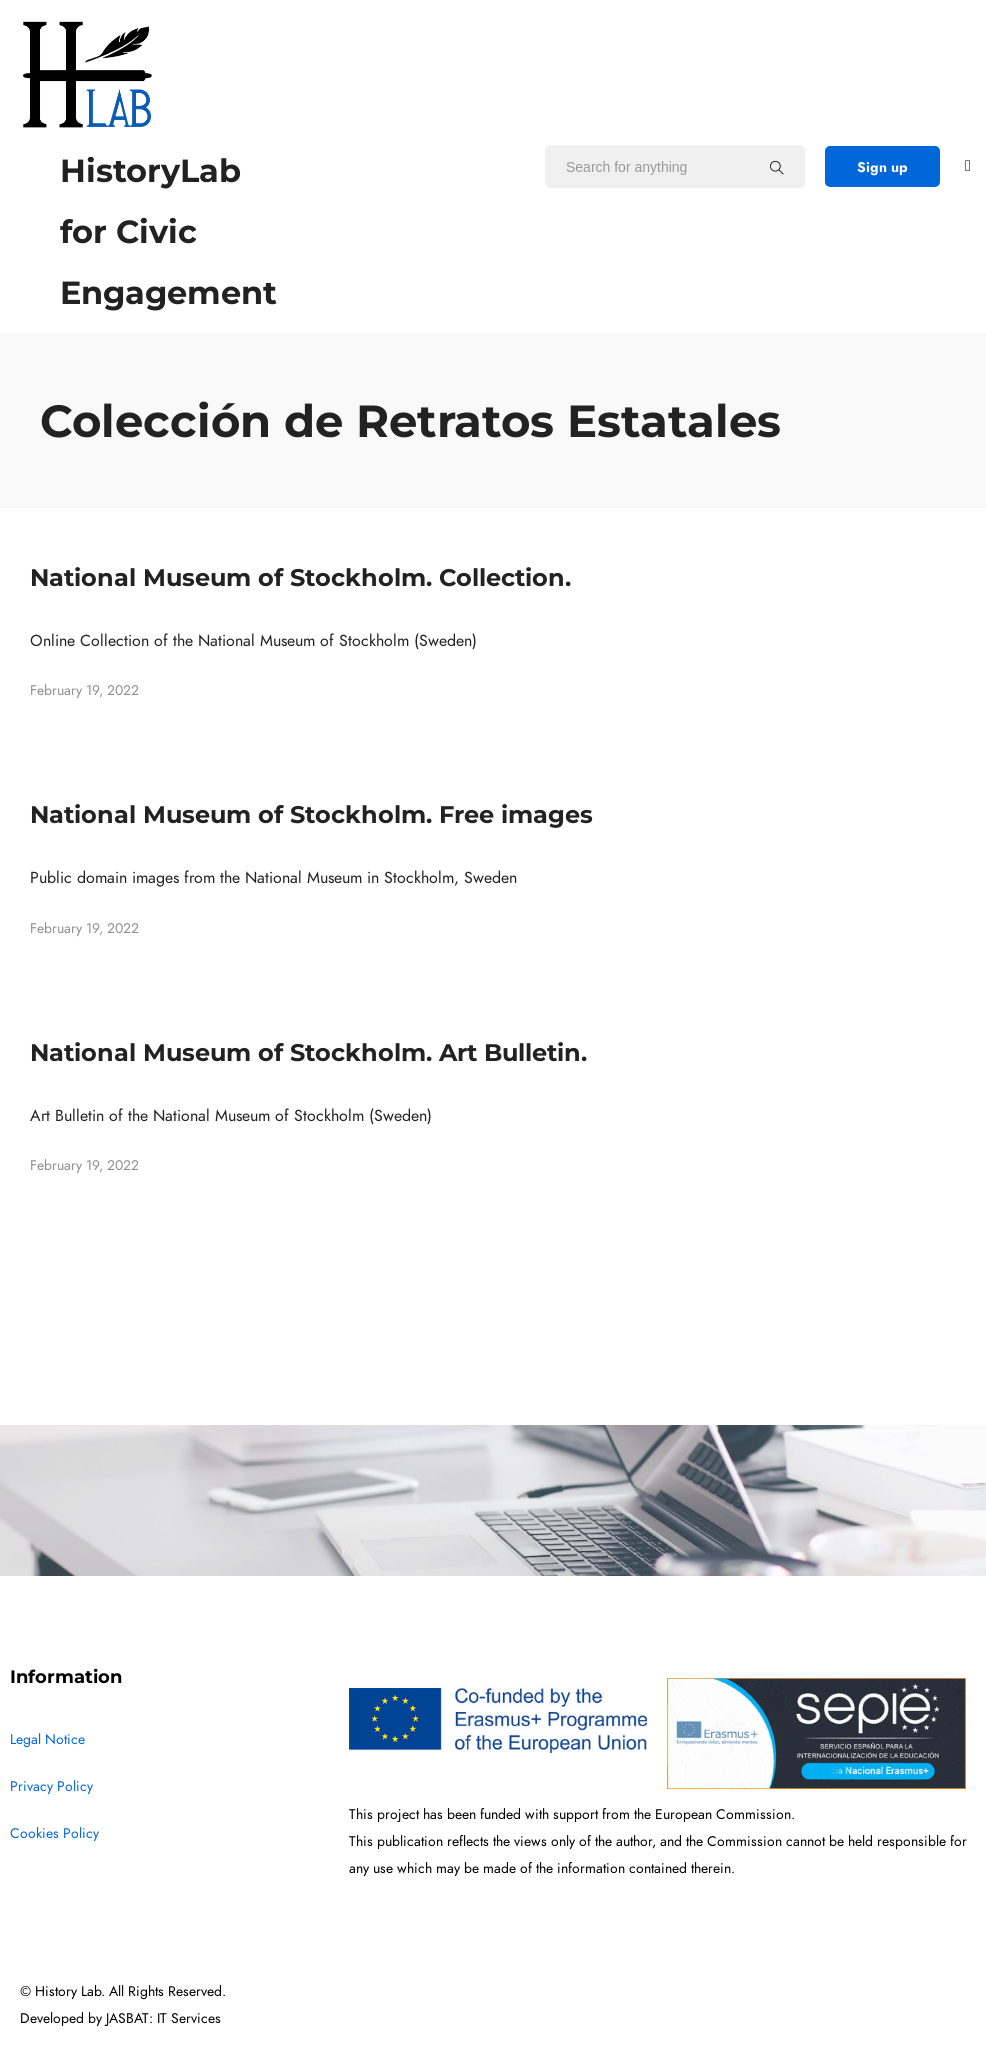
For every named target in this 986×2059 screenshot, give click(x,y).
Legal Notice (47, 1739)
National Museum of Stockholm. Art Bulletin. (308, 1052)
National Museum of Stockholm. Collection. (300, 577)
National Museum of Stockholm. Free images (311, 814)
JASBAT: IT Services (163, 2018)
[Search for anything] (777, 167)
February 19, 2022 (84, 690)
